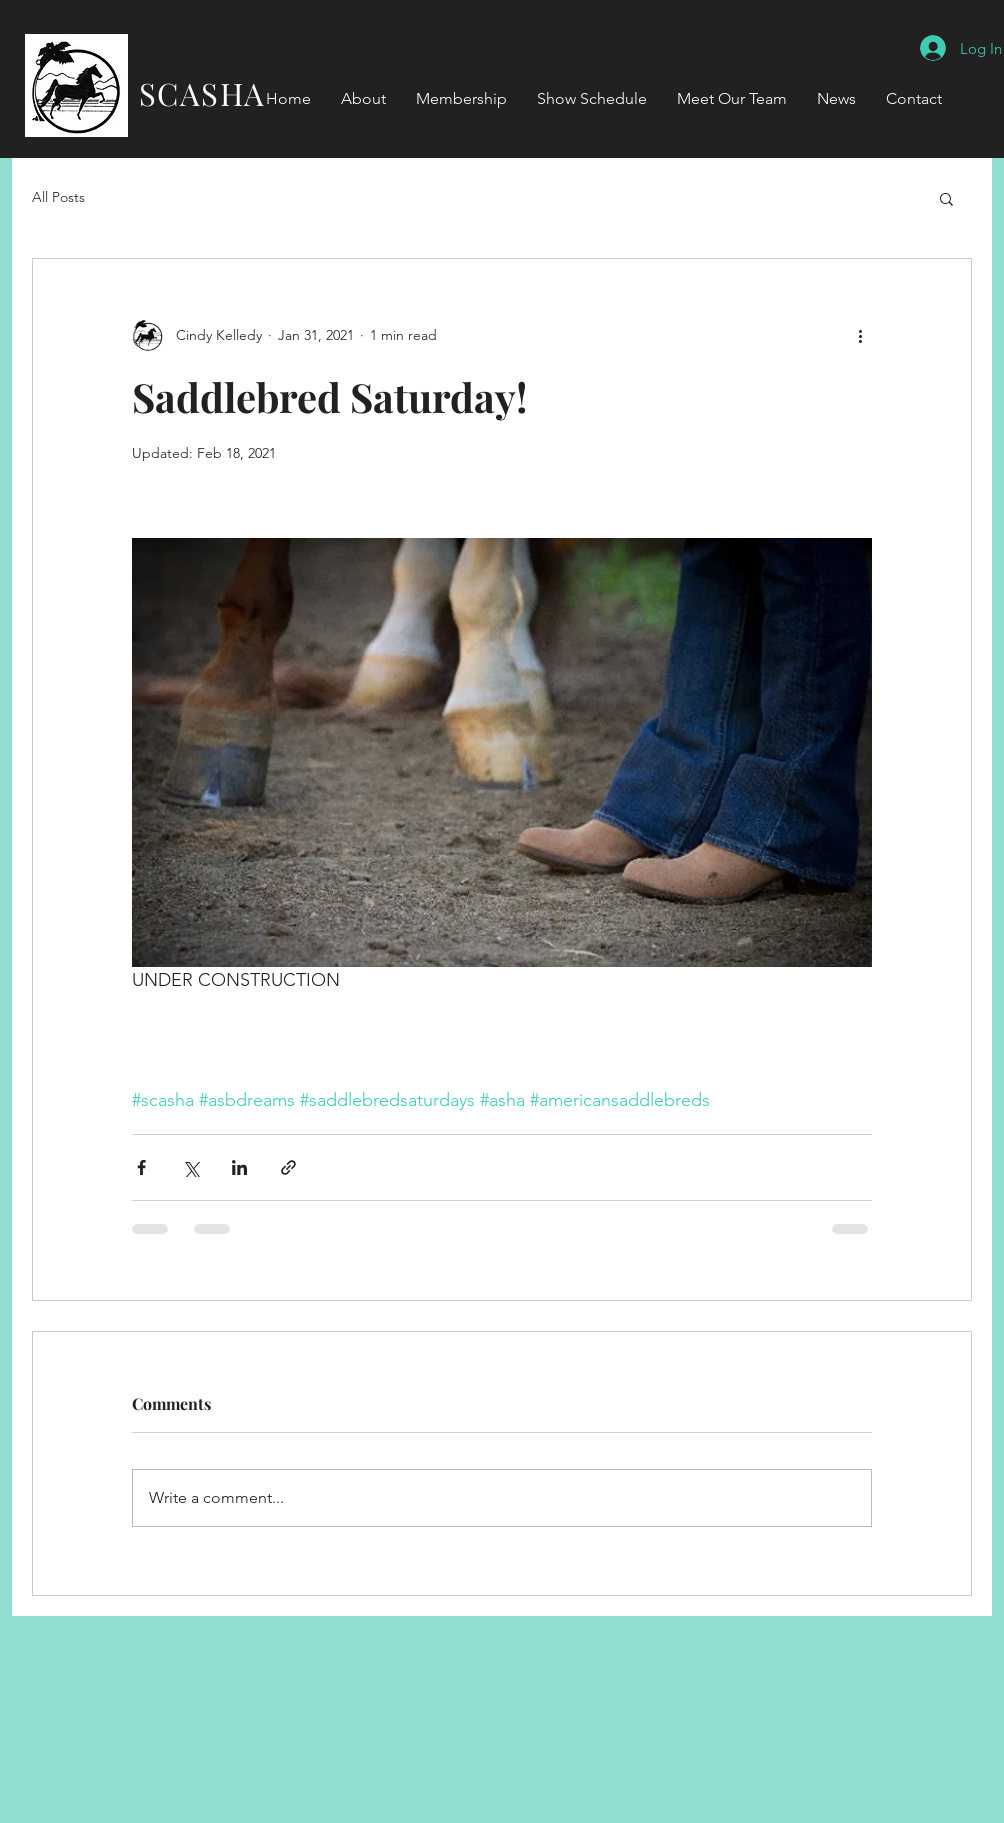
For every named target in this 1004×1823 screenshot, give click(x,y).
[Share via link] (288, 1167)
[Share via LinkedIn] (239, 1167)
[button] (946, 198)
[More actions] (860, 335)
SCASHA (188, 93)
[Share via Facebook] (141, 1167)
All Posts (58, 197)
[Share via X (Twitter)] (190, 1167)
